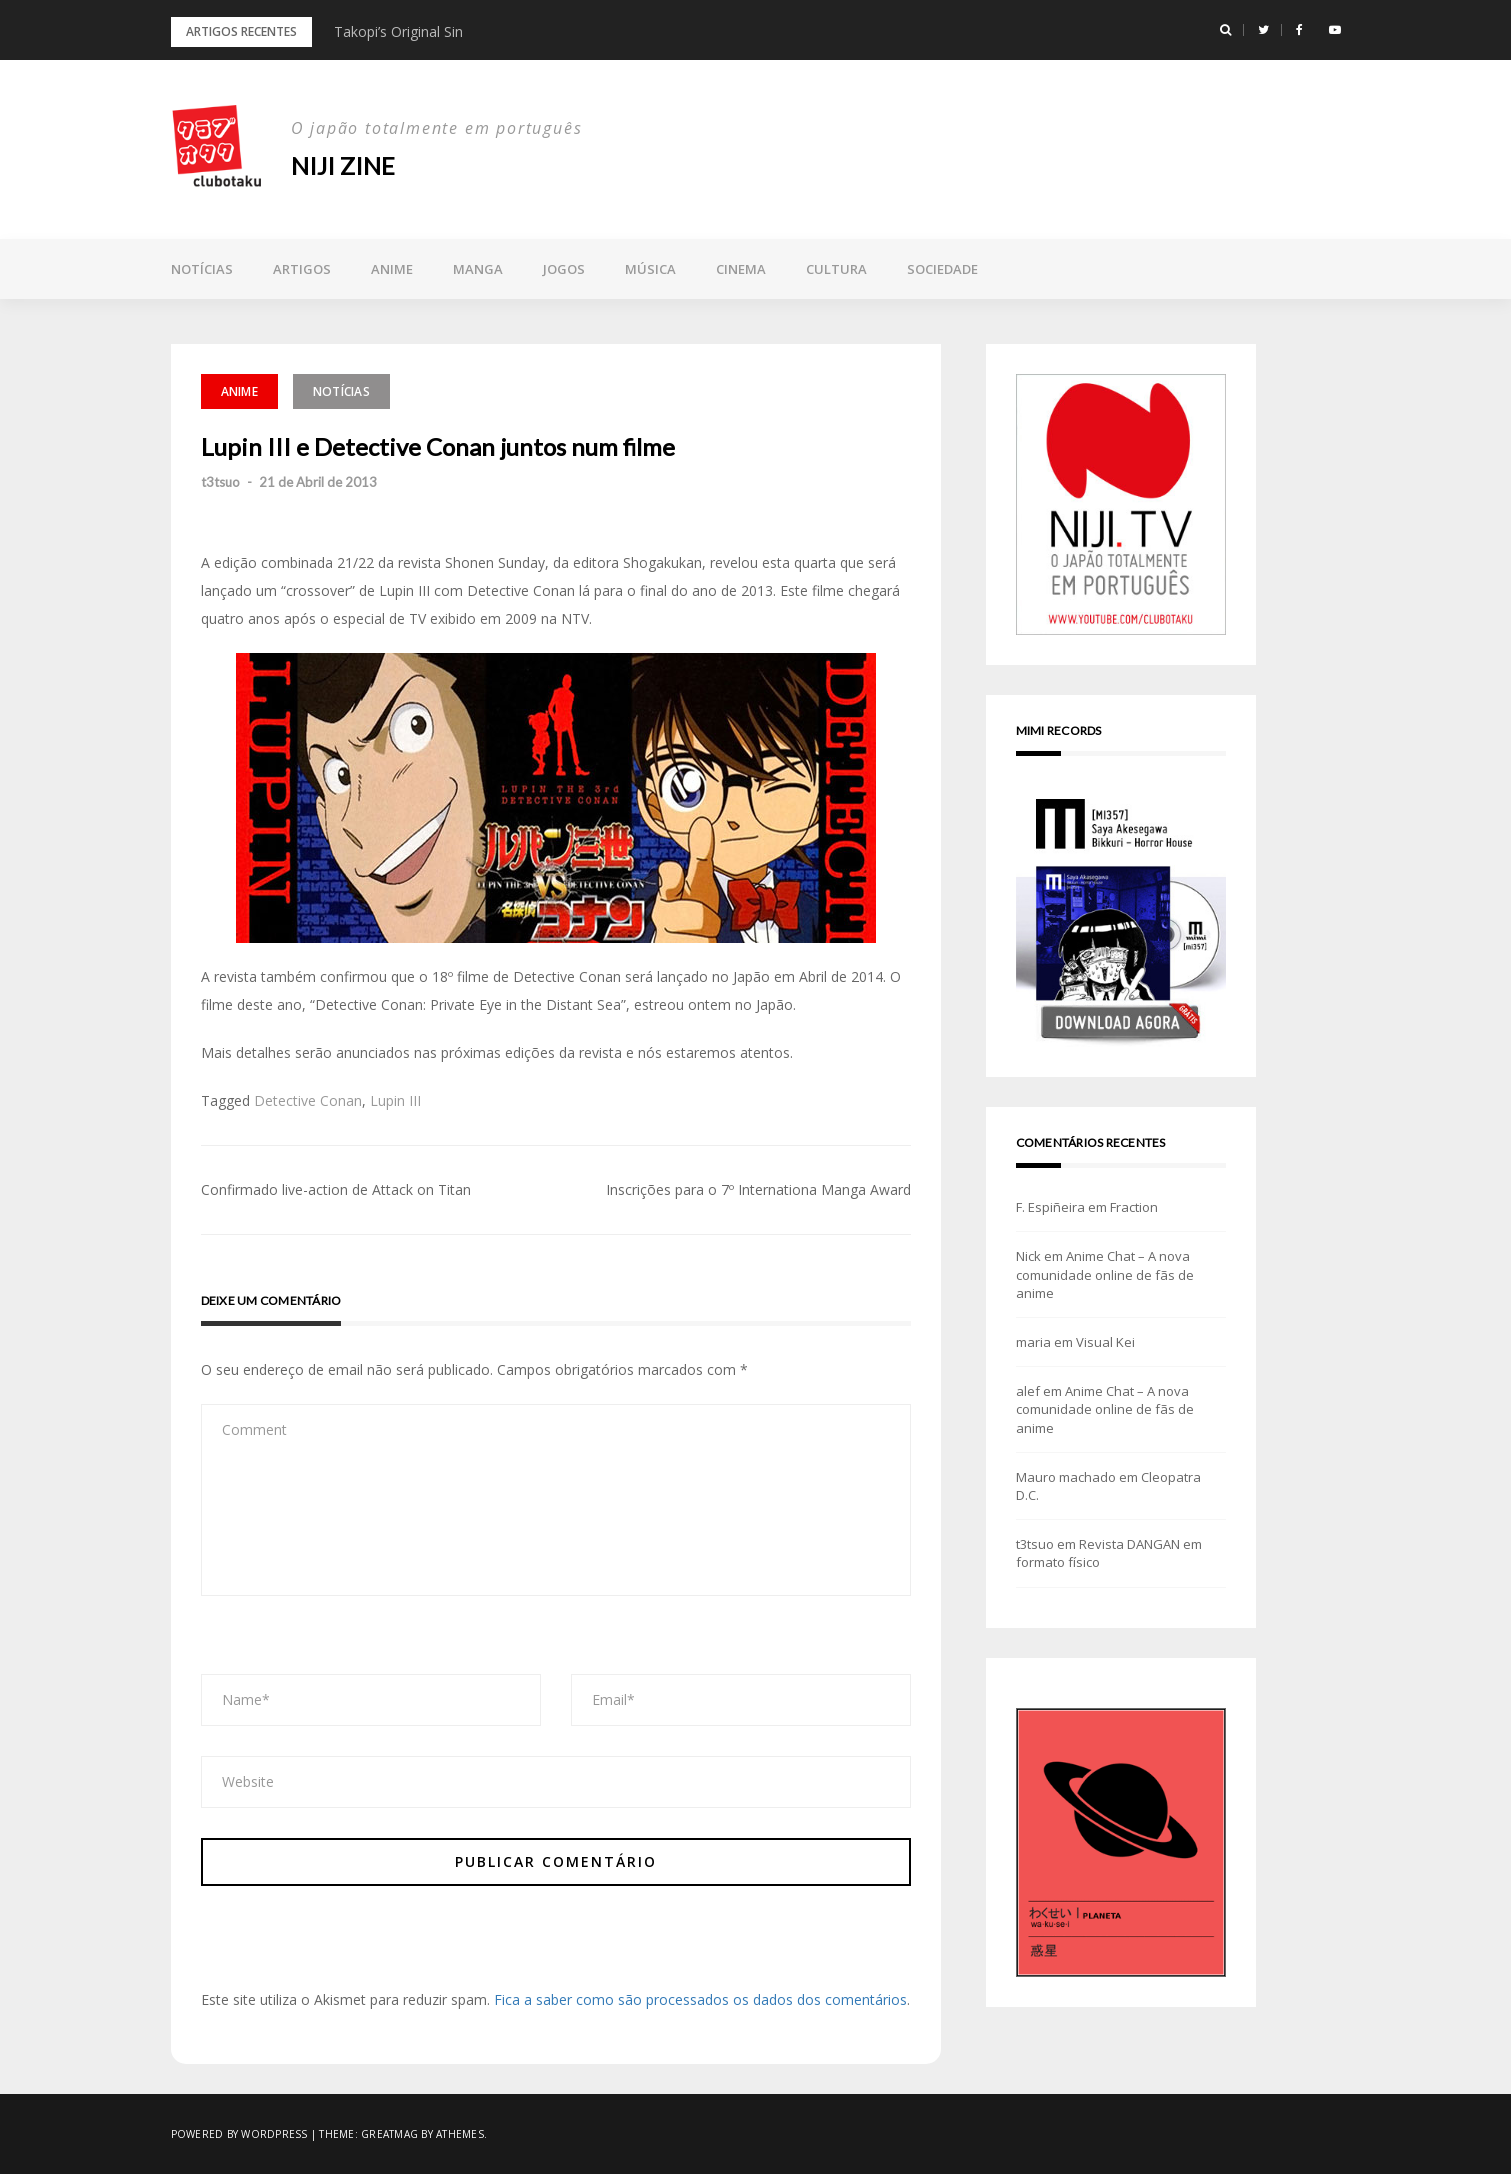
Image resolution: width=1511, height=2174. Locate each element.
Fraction (1134, 1207)
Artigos (302, 269)
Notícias (202, 269)
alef (1028, 1391)
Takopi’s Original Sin (398, 31)
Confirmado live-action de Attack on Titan (336, 1189)
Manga (478, 269)
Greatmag (389, 2134)
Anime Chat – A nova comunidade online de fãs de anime (1105, 1274)
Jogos (564, 269)
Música (650, 269)
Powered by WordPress (239, 2134)
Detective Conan (308, 1100)
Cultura (836, 269)
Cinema (741, 269)
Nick (1028, 1256)
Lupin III (395, 1100)
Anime (392, 269)
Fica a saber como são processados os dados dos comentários (700, 1999)
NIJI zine (343, 165)
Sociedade (942, 269)
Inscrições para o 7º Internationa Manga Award (758, 1189)
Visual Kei (1105, 1342)
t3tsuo (220, 482)
